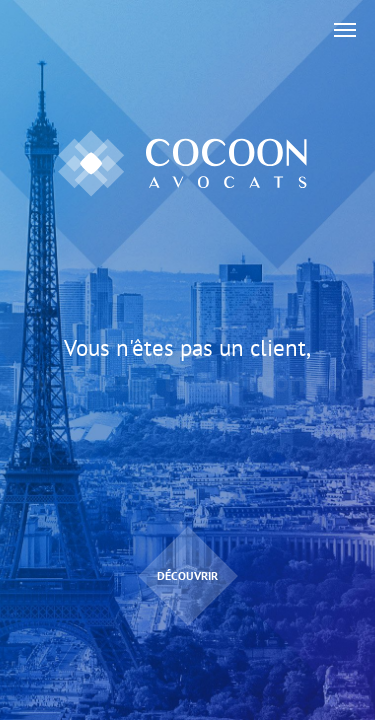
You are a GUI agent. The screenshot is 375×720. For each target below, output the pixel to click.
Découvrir (187, 575)
